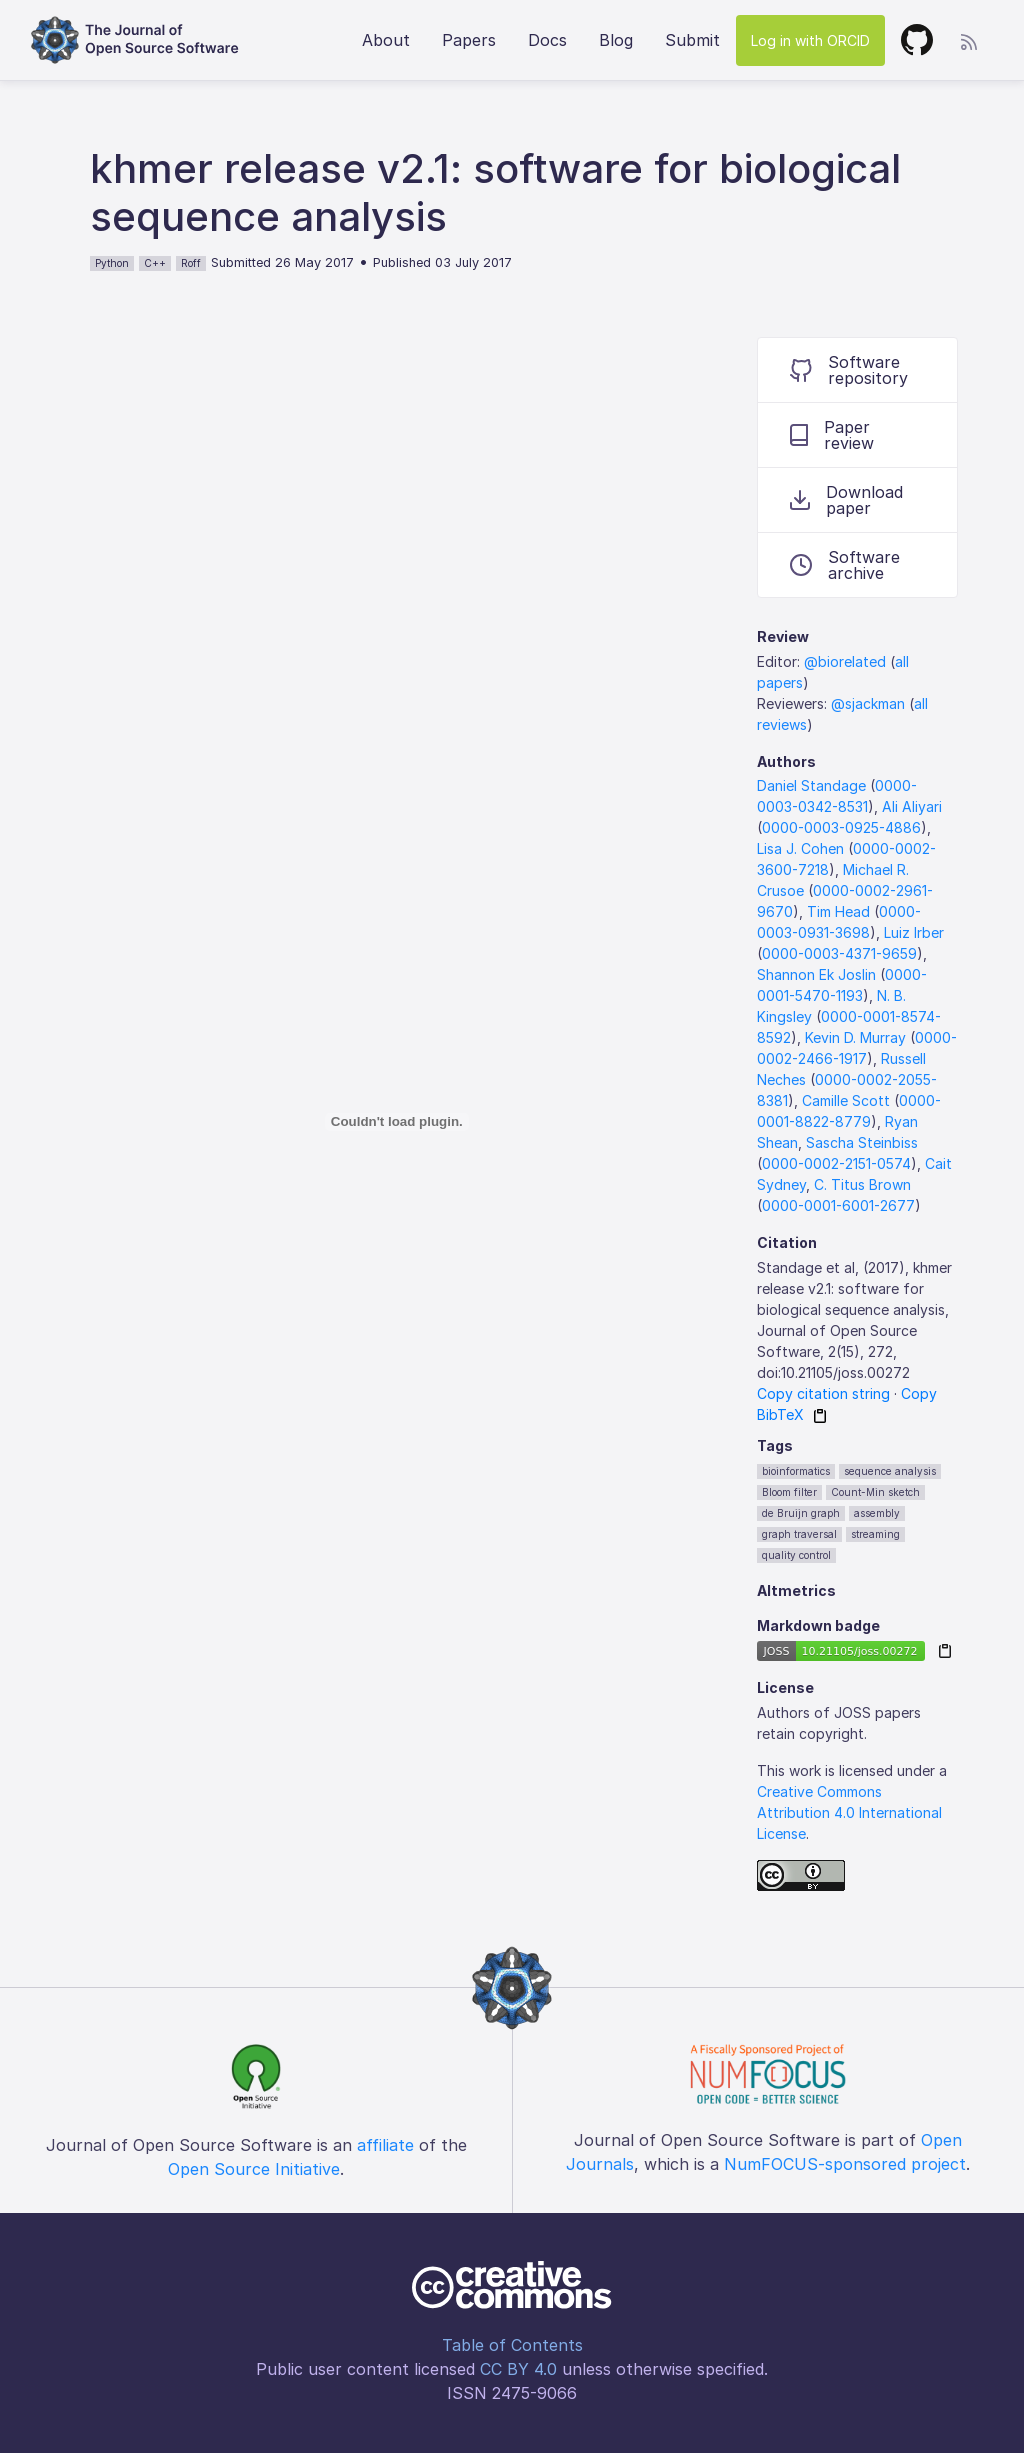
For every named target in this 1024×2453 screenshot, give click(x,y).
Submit (692, 40)
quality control (796, 1555)
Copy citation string (823, 1393)
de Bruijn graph (801, 1513)
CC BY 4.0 (518, 2369)
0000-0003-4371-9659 (839, 953)
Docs (547, 40)
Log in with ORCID (810, 40)
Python (112, 263)
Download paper (846, 500)
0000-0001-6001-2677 (838, 1205)
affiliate (385, 2145)
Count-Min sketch (875, 1492)
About (386, 40)
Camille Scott (846, 1100)
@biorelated (845, 661)
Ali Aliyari (912, 806)
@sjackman (868, 703)
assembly (877, 1513)
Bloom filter (789, 1492)
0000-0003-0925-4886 (841, 827)
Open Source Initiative (254, 2169)
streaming (875, 1534)
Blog (616, 40)
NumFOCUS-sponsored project (845, 2164)
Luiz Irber (914, 932)
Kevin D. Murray (855, 1037)
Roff (191, 263)
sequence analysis (890, 1471)
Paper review (832, 435)
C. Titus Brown (862, 1184)
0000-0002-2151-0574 (836, 1163)
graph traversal (799, 1534)
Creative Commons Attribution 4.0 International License (849, 1812)
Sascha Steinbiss (862, 1142)
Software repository (849, 370)
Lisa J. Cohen (800, 848)
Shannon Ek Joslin (816, 974)
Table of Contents (512, 2345)
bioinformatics (796, 1471)
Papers (469, 40)
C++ (155, 263)
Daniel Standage (811, 785)
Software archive (845, 565)
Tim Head (838, 911)
